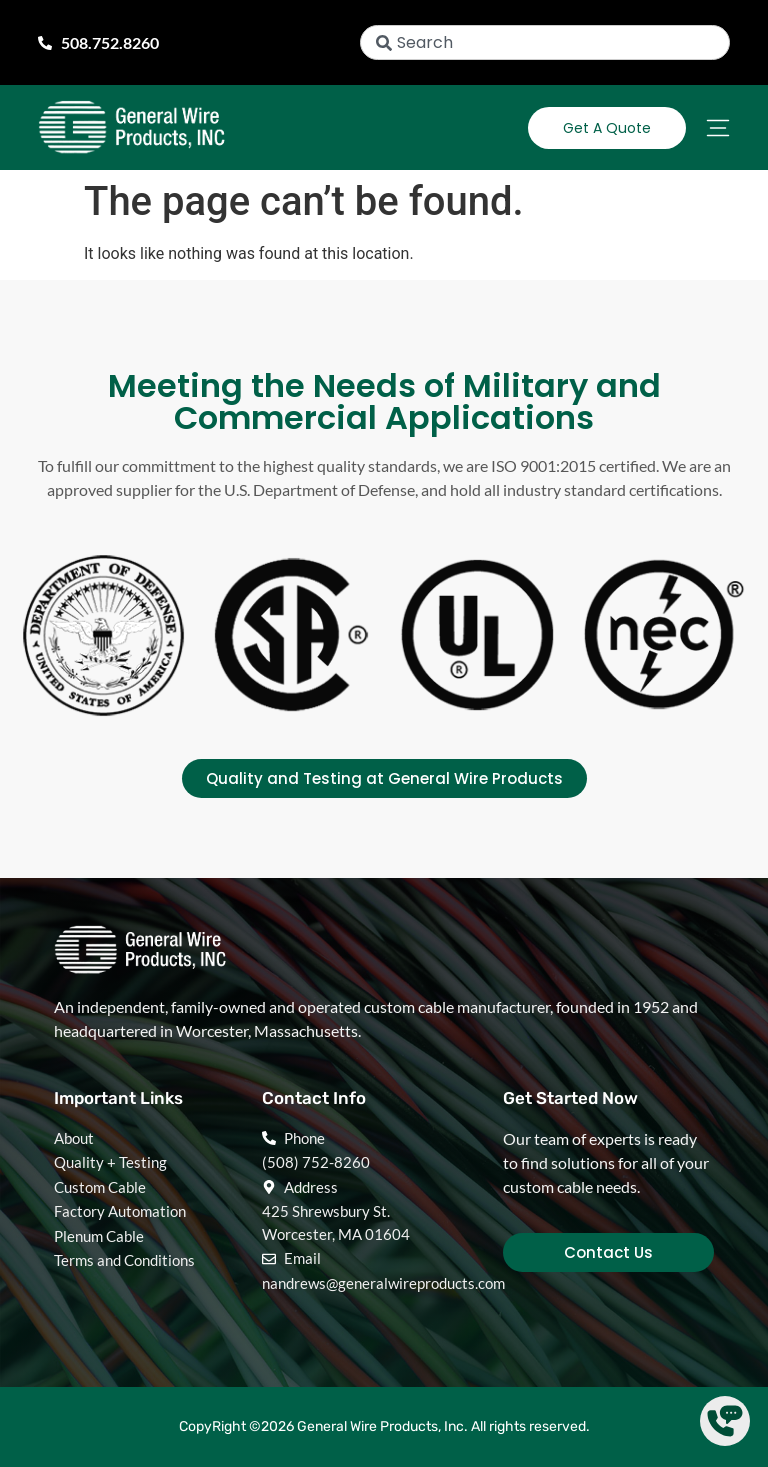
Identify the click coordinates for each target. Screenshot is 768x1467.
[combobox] (545, 42)
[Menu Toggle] (718, 128)
